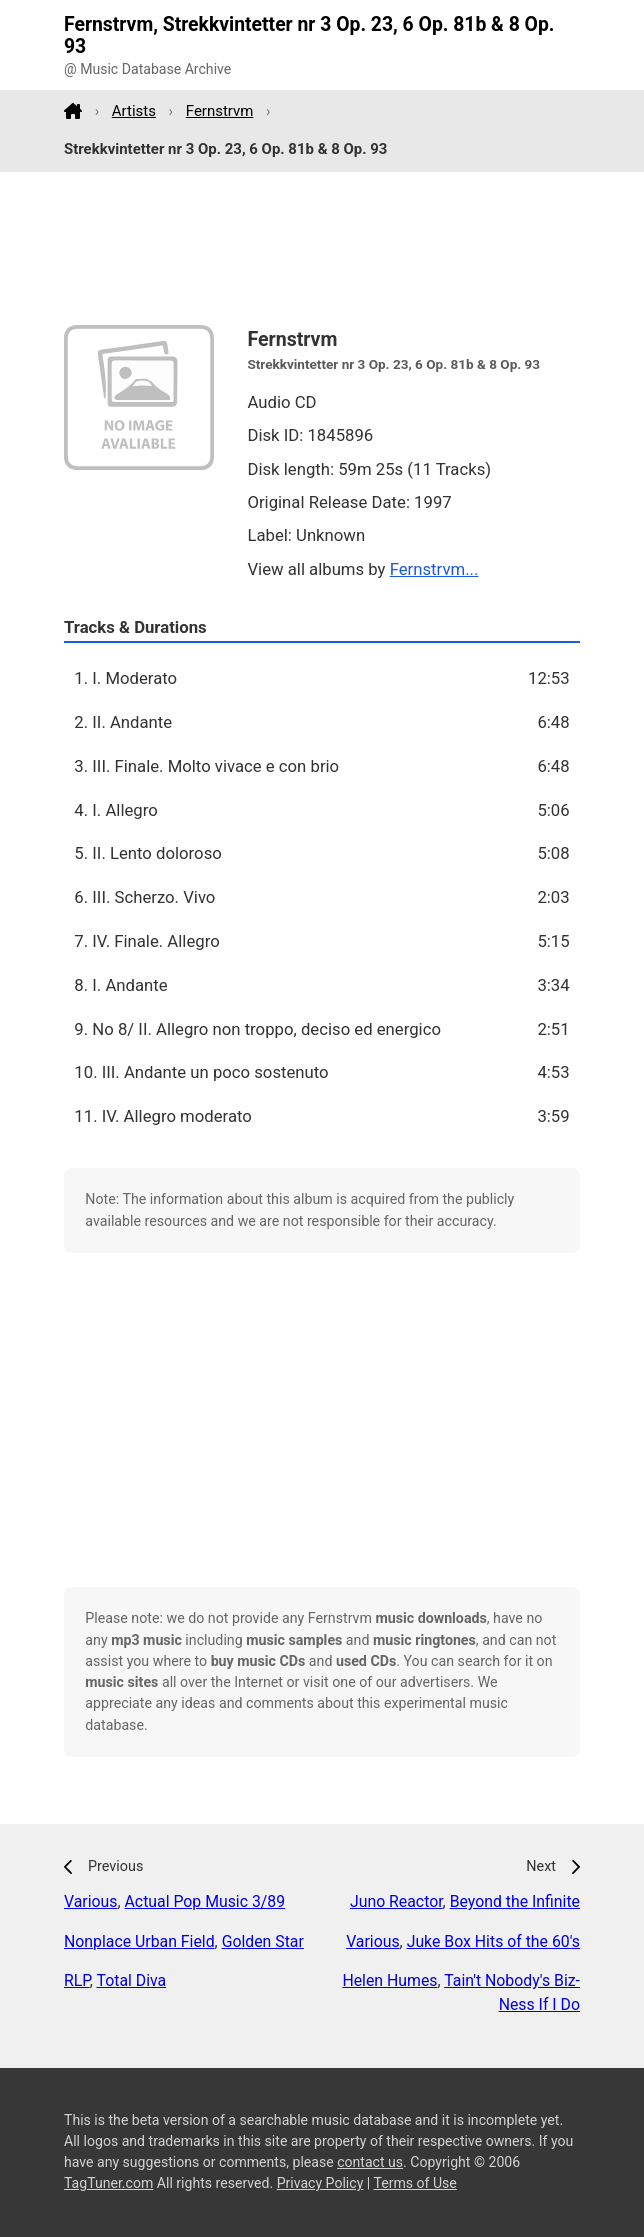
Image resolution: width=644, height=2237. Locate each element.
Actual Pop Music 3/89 (205, 1901)
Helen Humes (389, 1980)
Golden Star (263, 1941)
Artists (134, 111)
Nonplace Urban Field (139, 1941)
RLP (77, 1980)
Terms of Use (414, 2183)
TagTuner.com (108, 2183)
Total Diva (132, 1980)
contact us (370, 2162)
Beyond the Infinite (515, 1901)
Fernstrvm (220, 111)
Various (90, 1901)
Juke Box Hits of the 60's (493, 1941)
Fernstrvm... (434, 569)
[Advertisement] (322, 249)
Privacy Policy (320, 2183)
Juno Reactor (396, 1901)
